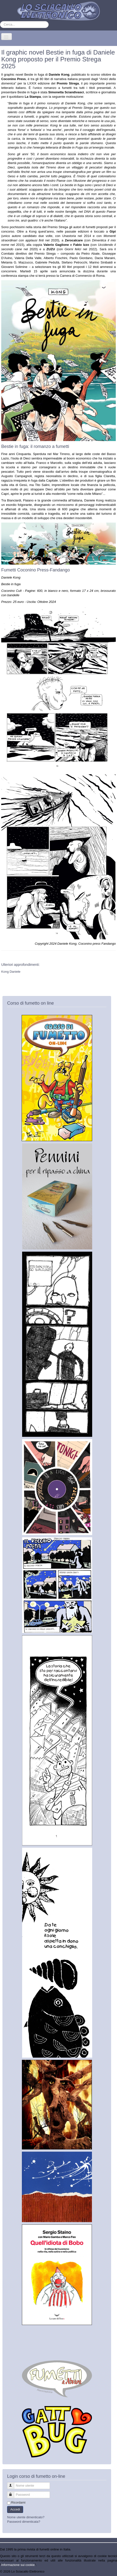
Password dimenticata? (23, 2521)
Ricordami (18, 2502)
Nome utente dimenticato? (25, 2517)
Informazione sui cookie (18, 2565)
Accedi (15, 2509)
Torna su (111, 2571)
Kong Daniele (10, 971)
